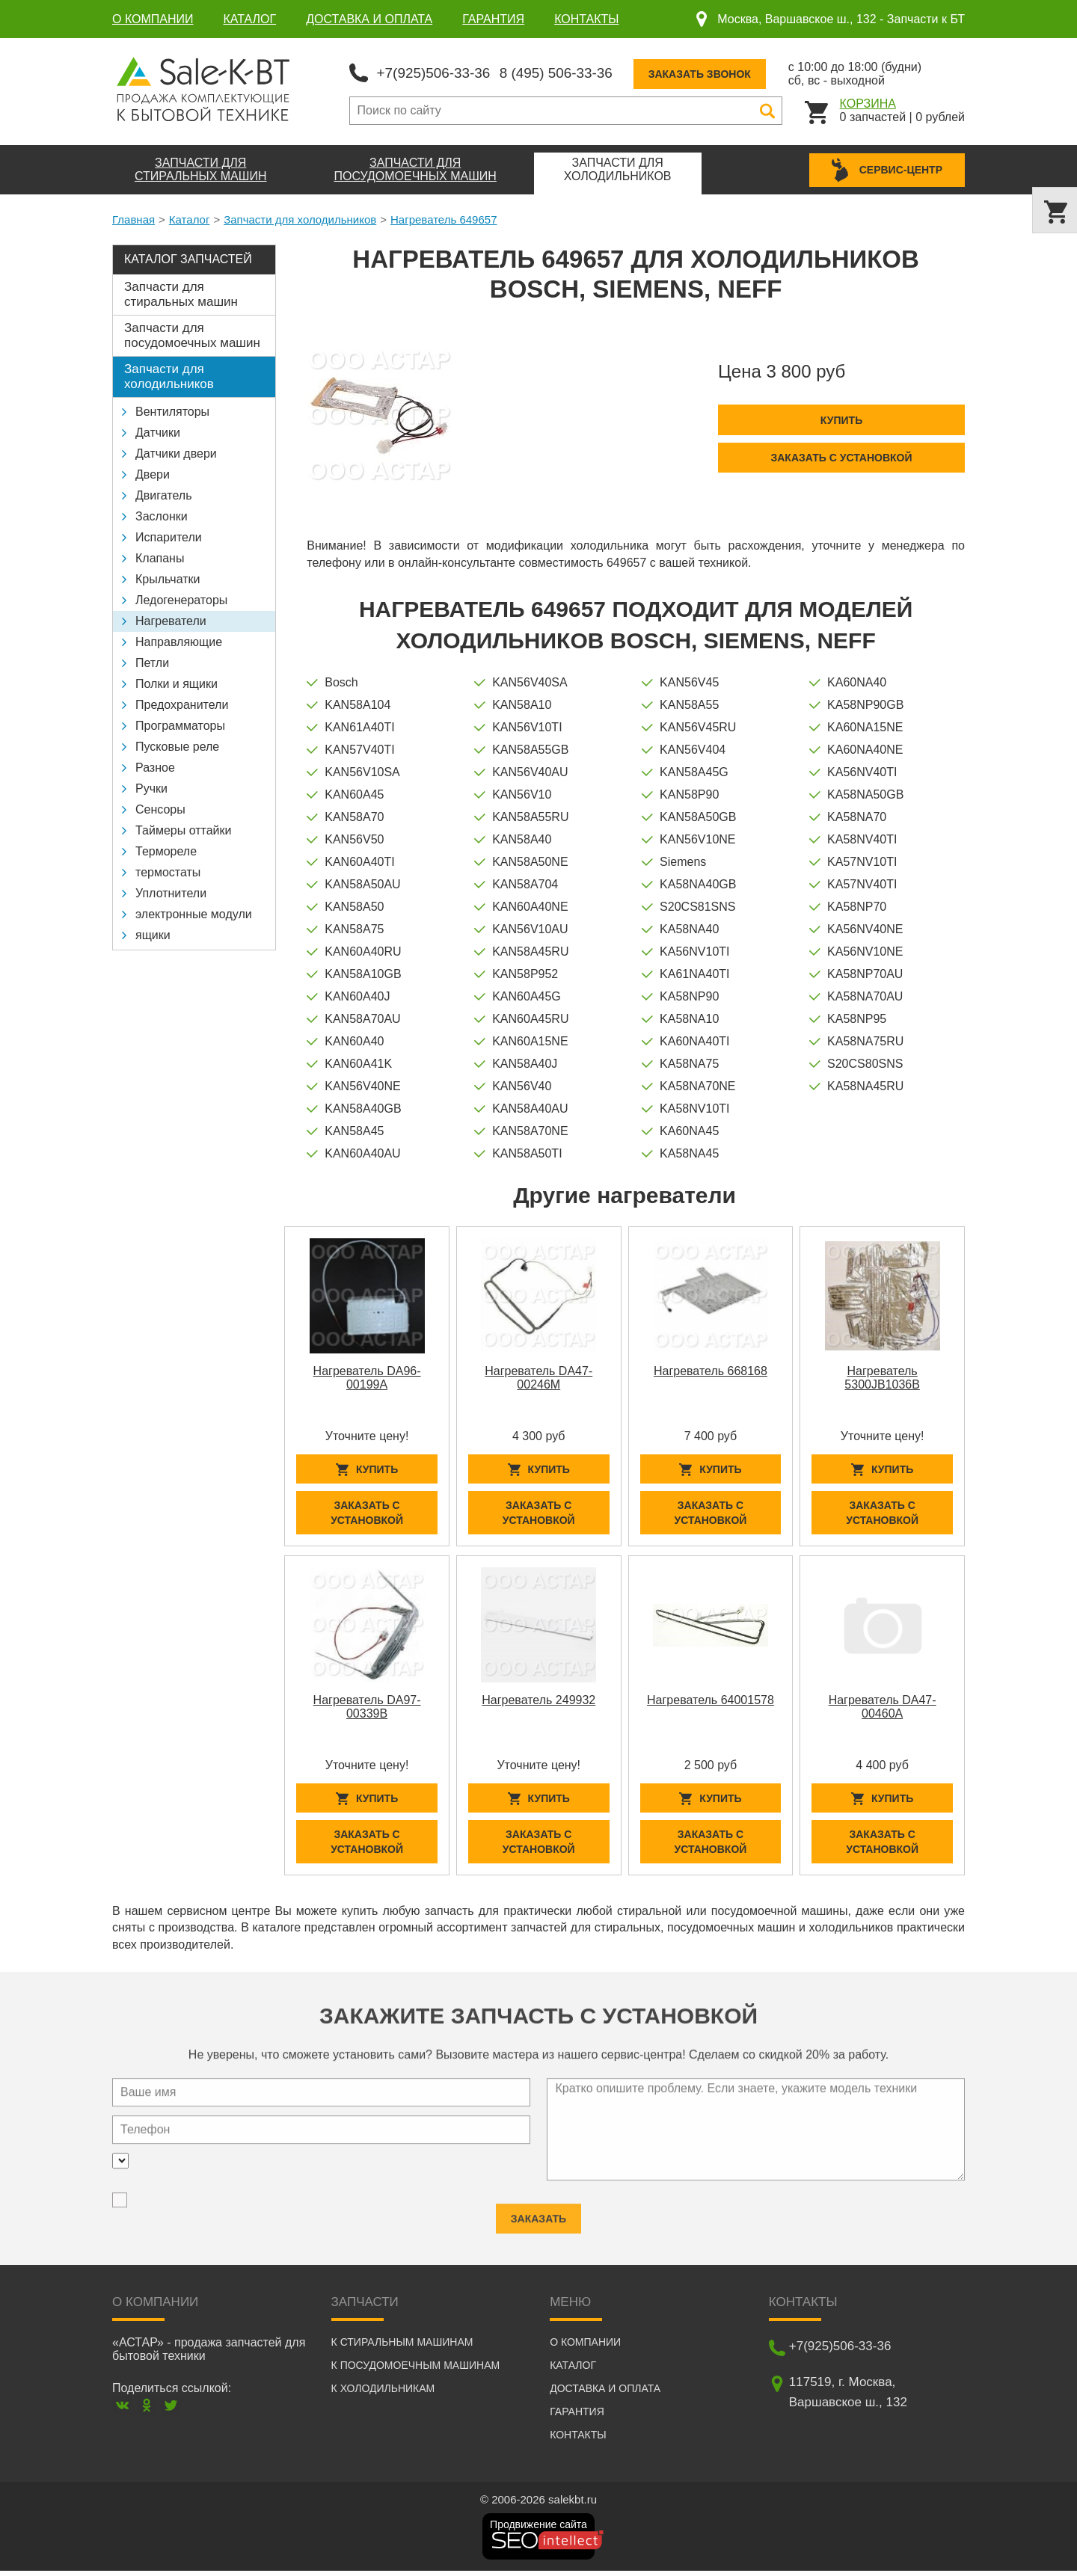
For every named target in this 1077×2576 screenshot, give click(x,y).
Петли (152, 661)
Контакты (586, 19)
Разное (155, 766)
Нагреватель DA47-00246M (538, 1376)
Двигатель (163, 494)
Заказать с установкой (841, 456)
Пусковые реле (177, 745)
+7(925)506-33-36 (437, 72)
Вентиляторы (172, 410)
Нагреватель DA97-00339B (367, 1708)
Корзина (868, 102)
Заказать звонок (716, 73)
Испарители (168, 535)
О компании (153, 19)
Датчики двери (176, 452)
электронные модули (193, 912)
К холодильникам (383, 2394)
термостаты (167, 870)
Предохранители (181, 703)
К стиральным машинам (402, 2347)
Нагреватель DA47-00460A (882, 1708)
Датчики (157, 431)
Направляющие (178, 640)
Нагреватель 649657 (443, 218)
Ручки (151, 787)
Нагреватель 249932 (538, 1701)
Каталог (250, 19)
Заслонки (161, 514)
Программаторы (180, 724)
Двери (152, 473)
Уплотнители (170, 891)
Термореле (166, 849)
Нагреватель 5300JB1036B (882, 1376)
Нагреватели (170, 619)
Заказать (538, 2212)
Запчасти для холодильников (300, 218)
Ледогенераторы (181, 598)
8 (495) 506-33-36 (568, 72)
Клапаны (159, 556)
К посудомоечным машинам (415, 2370)
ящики (153, 933)
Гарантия (493, 19)
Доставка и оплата (369, 19)
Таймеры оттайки (183, 829)
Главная (133, 218)
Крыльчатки (167, 577)
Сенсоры (160, 808)
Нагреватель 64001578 (710, 1701)
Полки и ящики (176, 682)
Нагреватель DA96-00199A (367, 1376)
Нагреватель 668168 (710, 1369)
